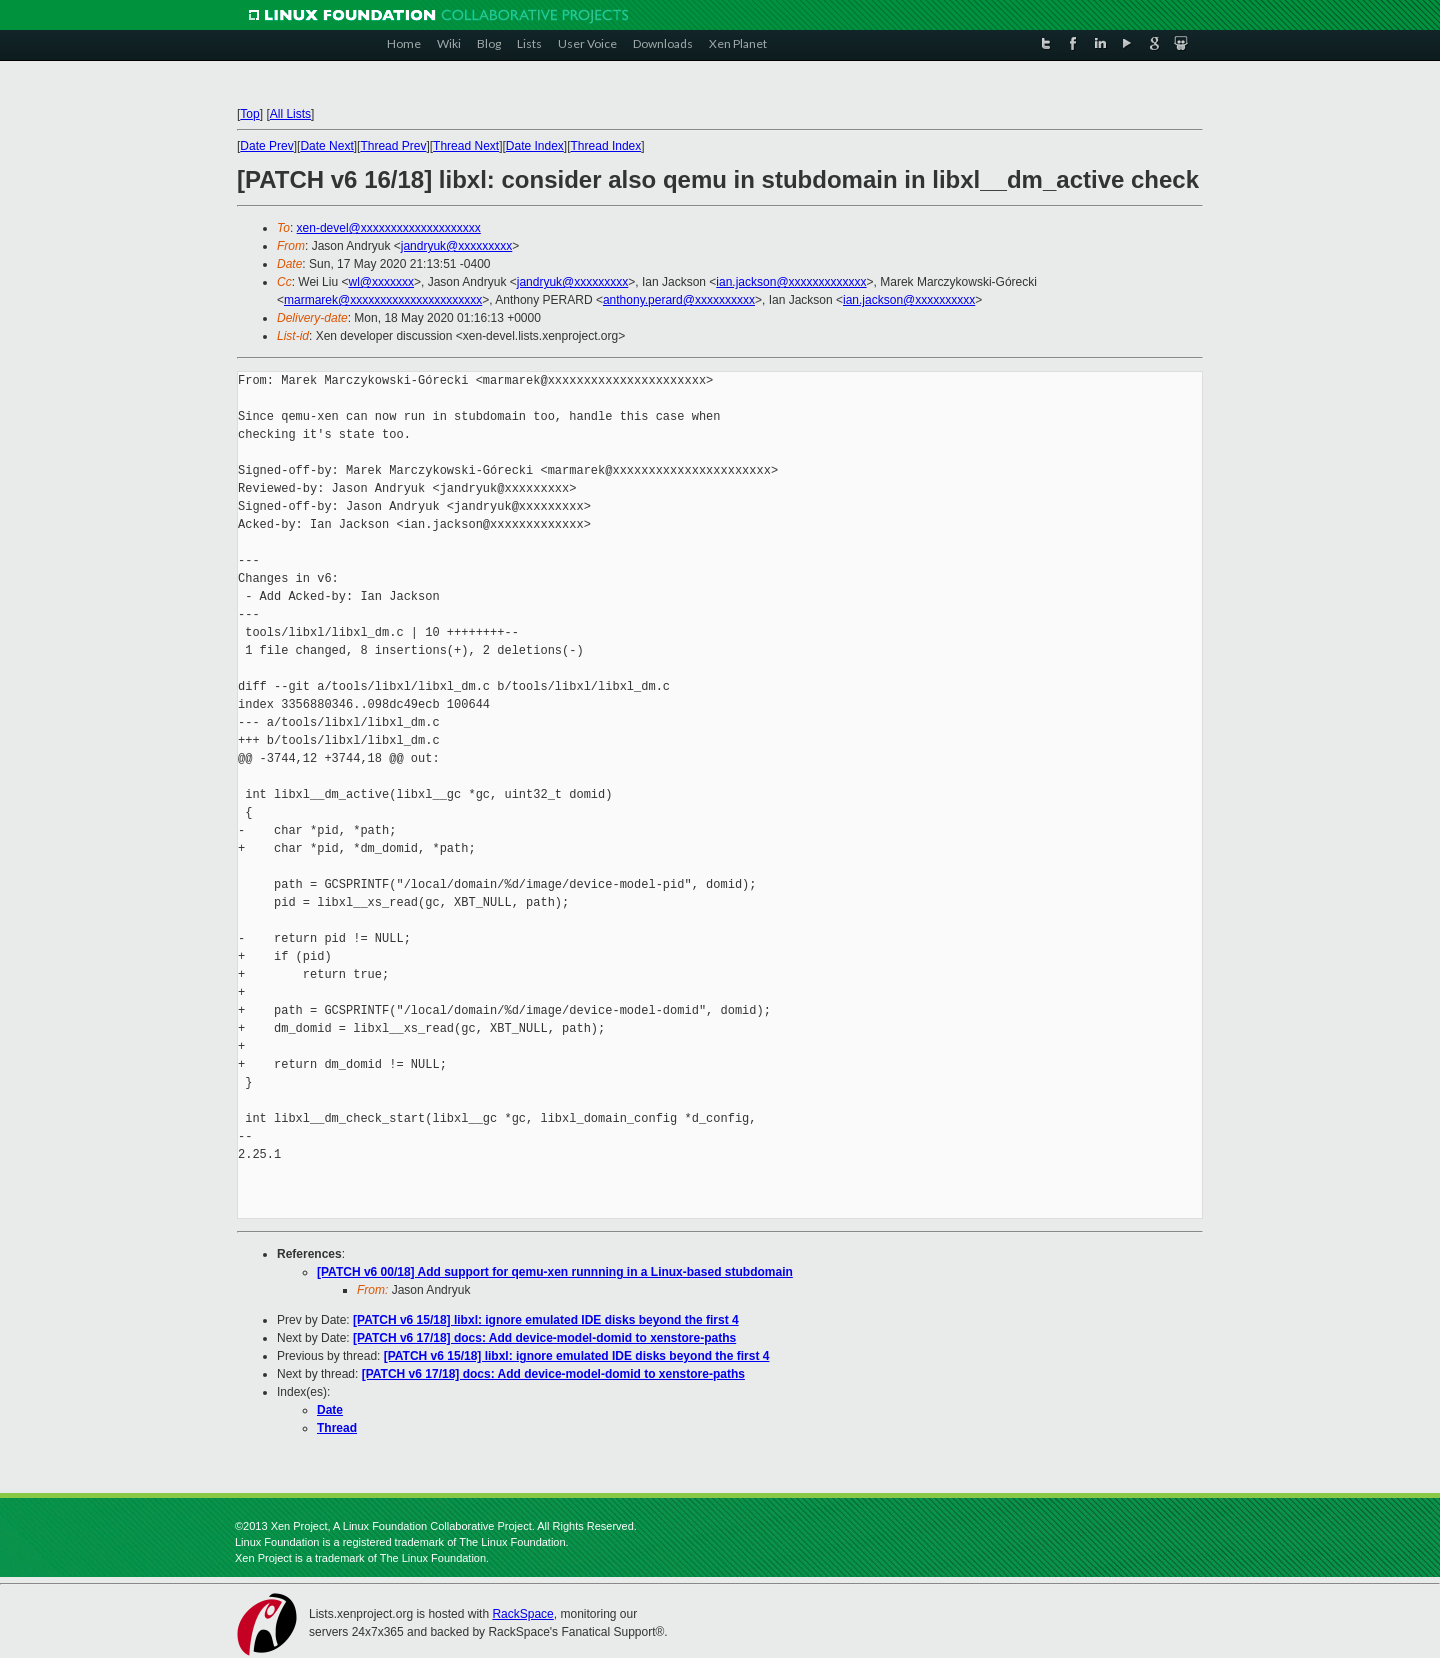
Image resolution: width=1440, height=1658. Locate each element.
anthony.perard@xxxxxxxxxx (679, 300)
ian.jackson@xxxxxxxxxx (909, 300)
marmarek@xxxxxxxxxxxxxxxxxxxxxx (383, 300)
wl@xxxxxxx (381, 282)
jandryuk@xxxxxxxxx (457, 246)
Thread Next (466, 146)
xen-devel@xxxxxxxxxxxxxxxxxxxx (389, 228)
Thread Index (606, 146)
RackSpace (522, 1614)
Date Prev (266, 146)
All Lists (290, 114)
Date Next (326, 146)
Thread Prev (393, 146)
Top (249, 114)
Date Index (535, 146)
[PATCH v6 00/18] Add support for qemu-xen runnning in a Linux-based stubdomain (555, 1272)
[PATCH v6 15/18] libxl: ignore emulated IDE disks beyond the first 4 (546, 1320)
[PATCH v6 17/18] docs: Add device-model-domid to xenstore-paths (544, 1338)
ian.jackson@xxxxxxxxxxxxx (791, 282)
